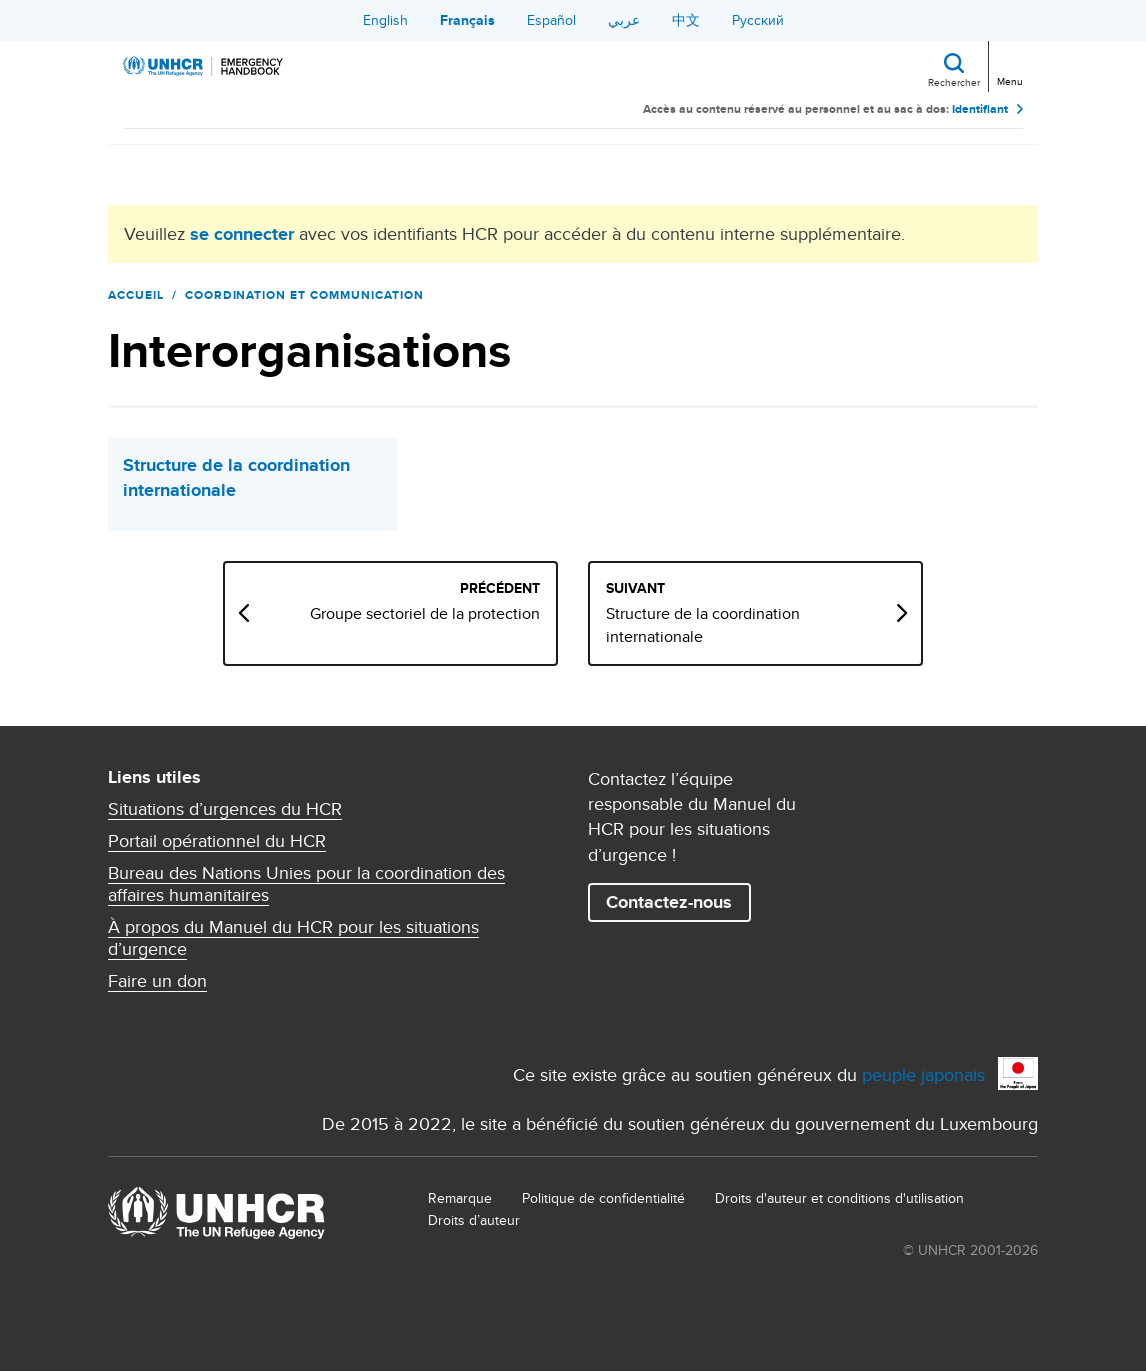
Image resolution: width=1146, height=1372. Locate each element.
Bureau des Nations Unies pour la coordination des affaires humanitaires (306, 884)
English (385, 20)
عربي (624, 20)
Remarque (460, 1198)
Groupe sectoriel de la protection (425, 614)
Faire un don (157, 981)
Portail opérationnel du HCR (217, 841)
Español (551, 20)
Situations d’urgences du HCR (225, 809)
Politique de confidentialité (603, 1198)
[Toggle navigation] (1008, 64)
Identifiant (980, 109)
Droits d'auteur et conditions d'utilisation (839, 1198)
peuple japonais (923, 1074)
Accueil (136, 295)
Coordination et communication (304, 295)
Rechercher (954, 82)
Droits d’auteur (474, 1220)
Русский (758, 20)
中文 (686, 20)
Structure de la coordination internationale (236, 478)
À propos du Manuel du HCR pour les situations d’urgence (293, 938)
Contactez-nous (669, 902)
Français (467, 20)
